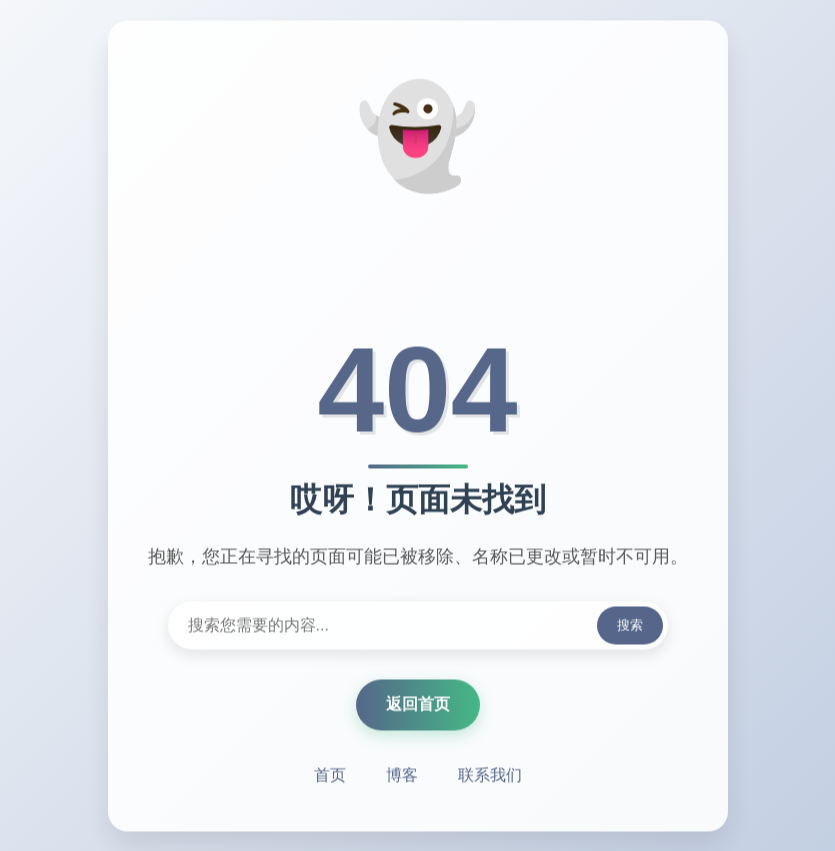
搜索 (630, 625)
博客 (402, 775)
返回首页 (418, 704)
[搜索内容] (418, 626)
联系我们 (490, 775)
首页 (330, 775)
